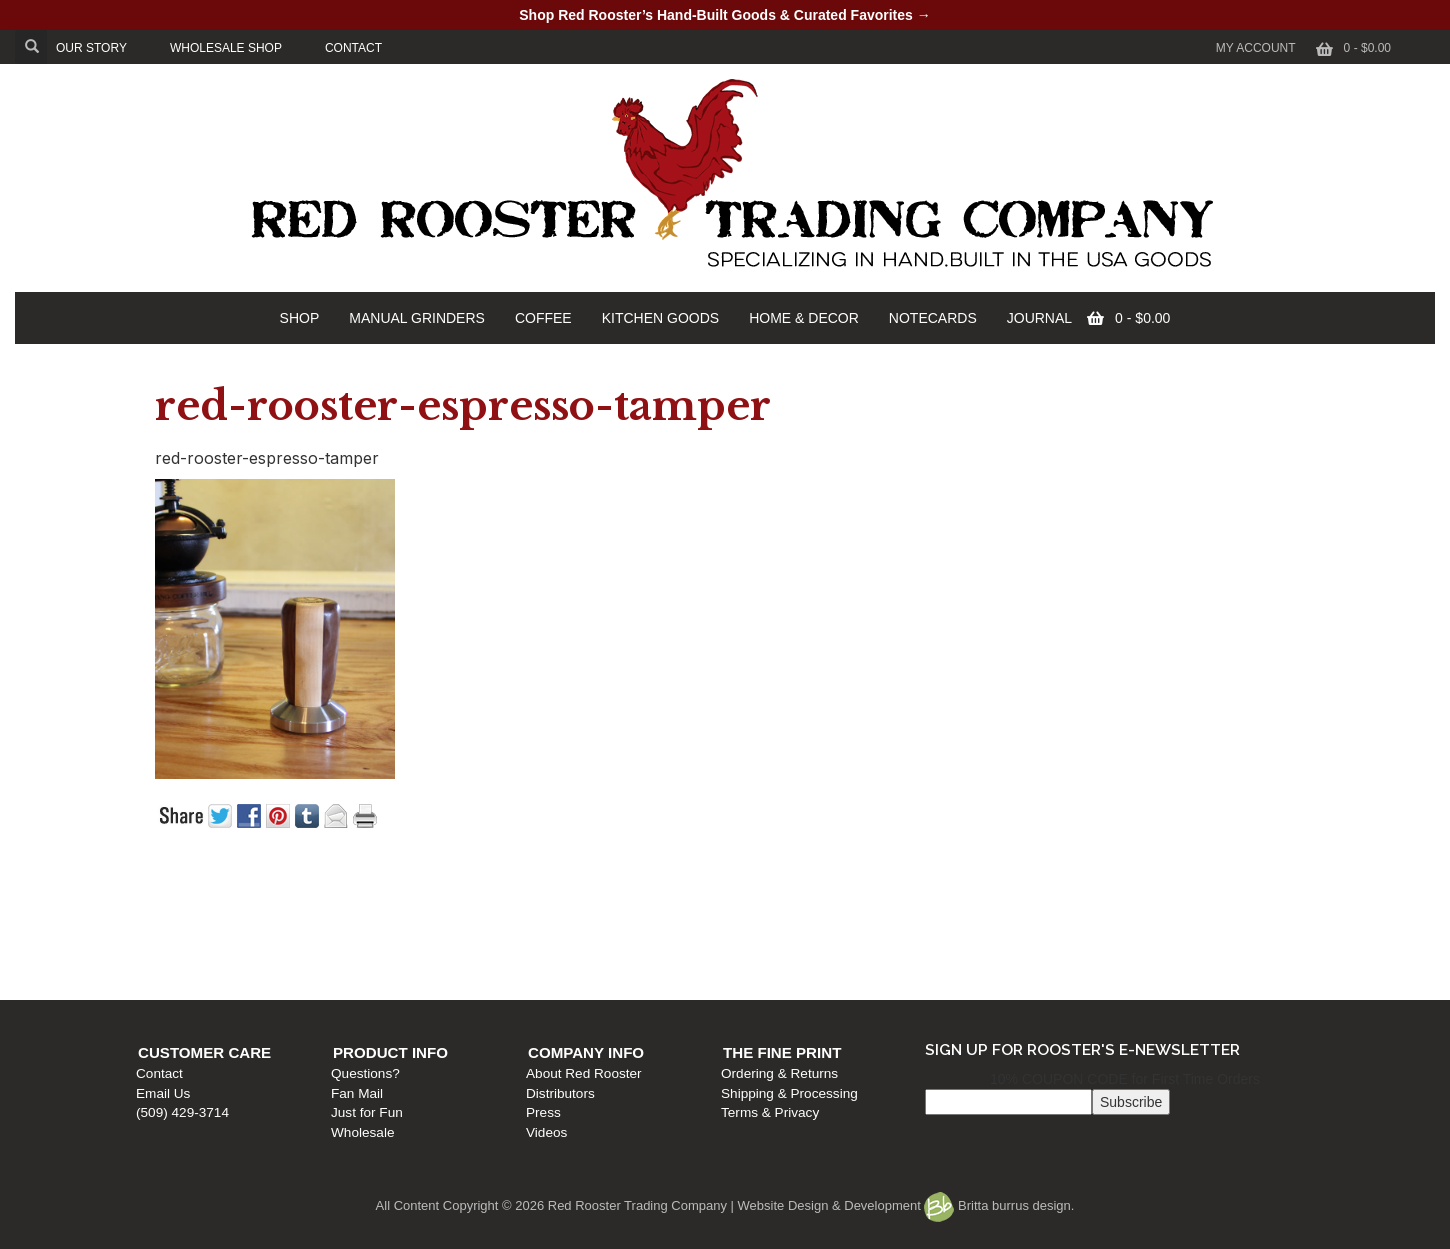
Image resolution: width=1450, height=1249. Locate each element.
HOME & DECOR (804, 318)
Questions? (473, 918)
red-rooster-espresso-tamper (463, 406)
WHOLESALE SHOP (226, 48)
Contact (169, 918)
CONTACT (353, 48)
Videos (751, 976)
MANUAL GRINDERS (417, 318)
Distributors (765, 937)
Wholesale (470, 976)
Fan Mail (465, 937)
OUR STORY (91, 48)
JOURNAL (1039, 318)
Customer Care (214, 897)
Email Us (173, 937)
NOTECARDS (933, 318)
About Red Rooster (789, 918)
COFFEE (543, 318)
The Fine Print (1085, 897)
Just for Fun (475, 956)
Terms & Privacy (1073, 956)
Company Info (791, 897)
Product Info (498, 897)
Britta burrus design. (999, 1205)
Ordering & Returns (1082, 918)
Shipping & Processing (1092, 937)
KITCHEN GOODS (660, 318)
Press (748, 956)
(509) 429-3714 (192, 956)
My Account (1256, 48)
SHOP (300, 318)
